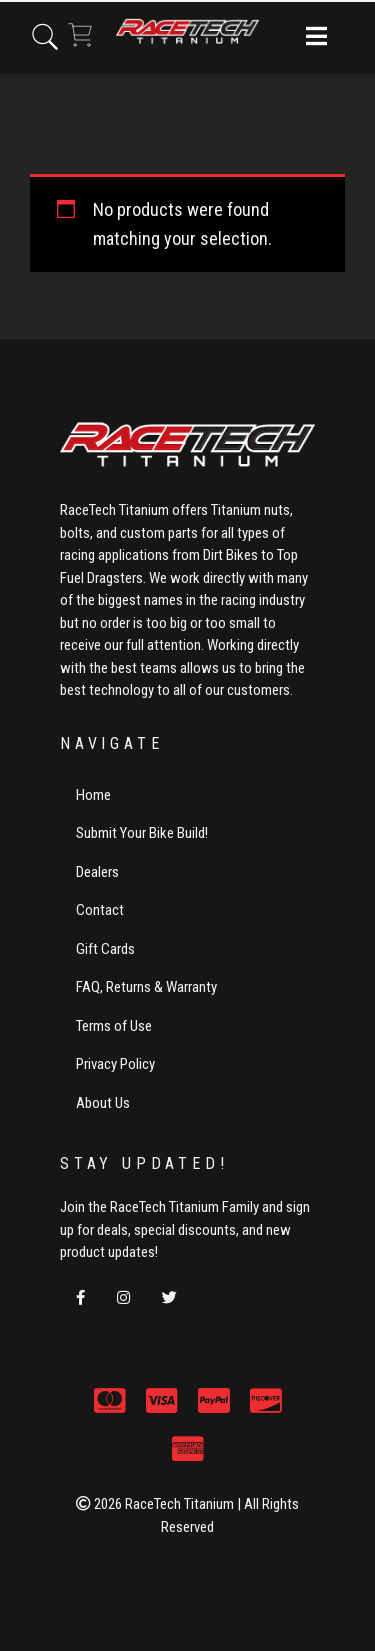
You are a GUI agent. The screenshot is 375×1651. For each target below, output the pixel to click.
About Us (103, 1103)
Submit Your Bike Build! (142, 833)
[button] (316, 38)
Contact (100, 910)
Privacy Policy (115, 1064)
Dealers (97, 872)
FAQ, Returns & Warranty (146, 987)
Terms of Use (114, 1026)
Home (93, 795)
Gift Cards (105, 949)
